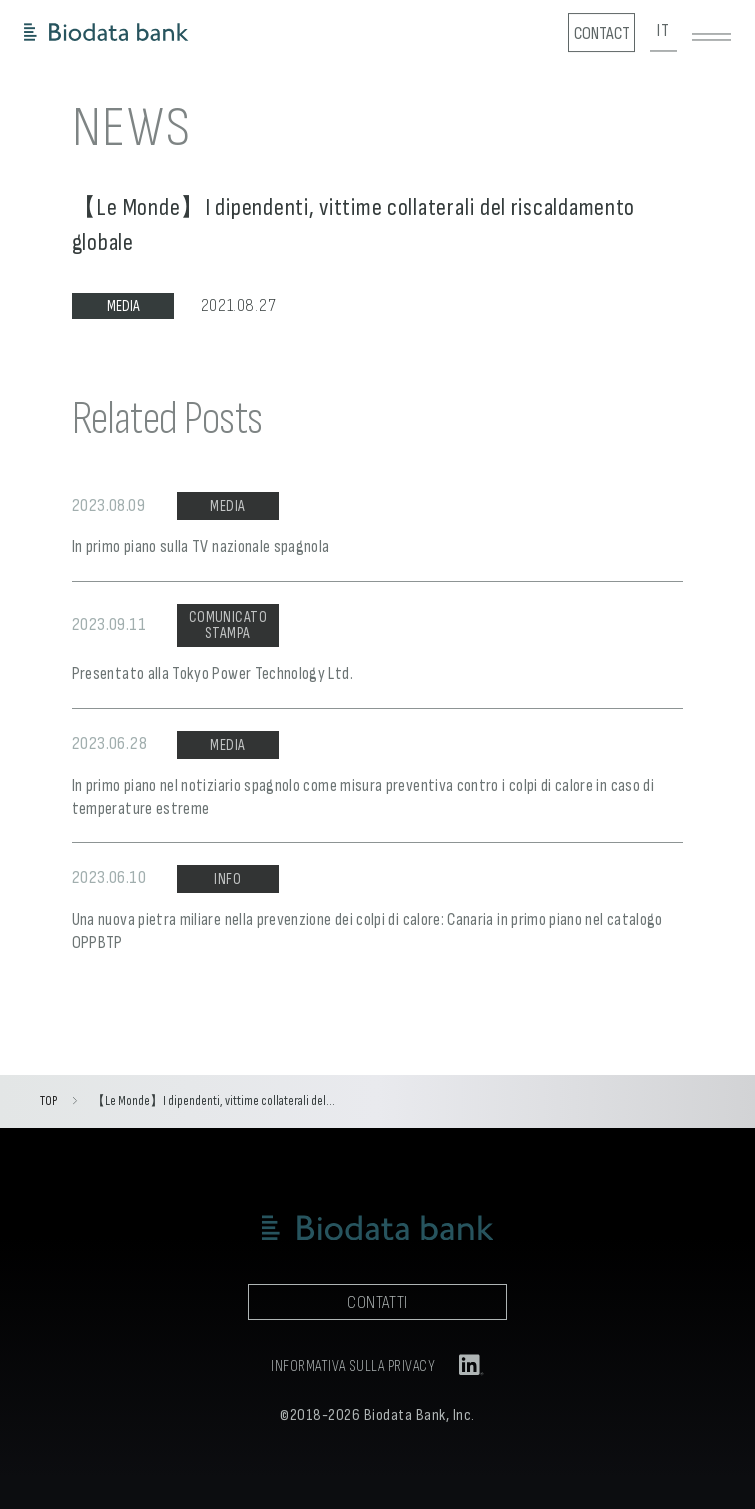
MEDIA (123, 306)
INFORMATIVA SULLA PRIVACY (353, 1366)
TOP (48, 1101)
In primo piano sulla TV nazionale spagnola (201, 546)
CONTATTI (377, 1302)
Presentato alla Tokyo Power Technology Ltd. (212, 673)
